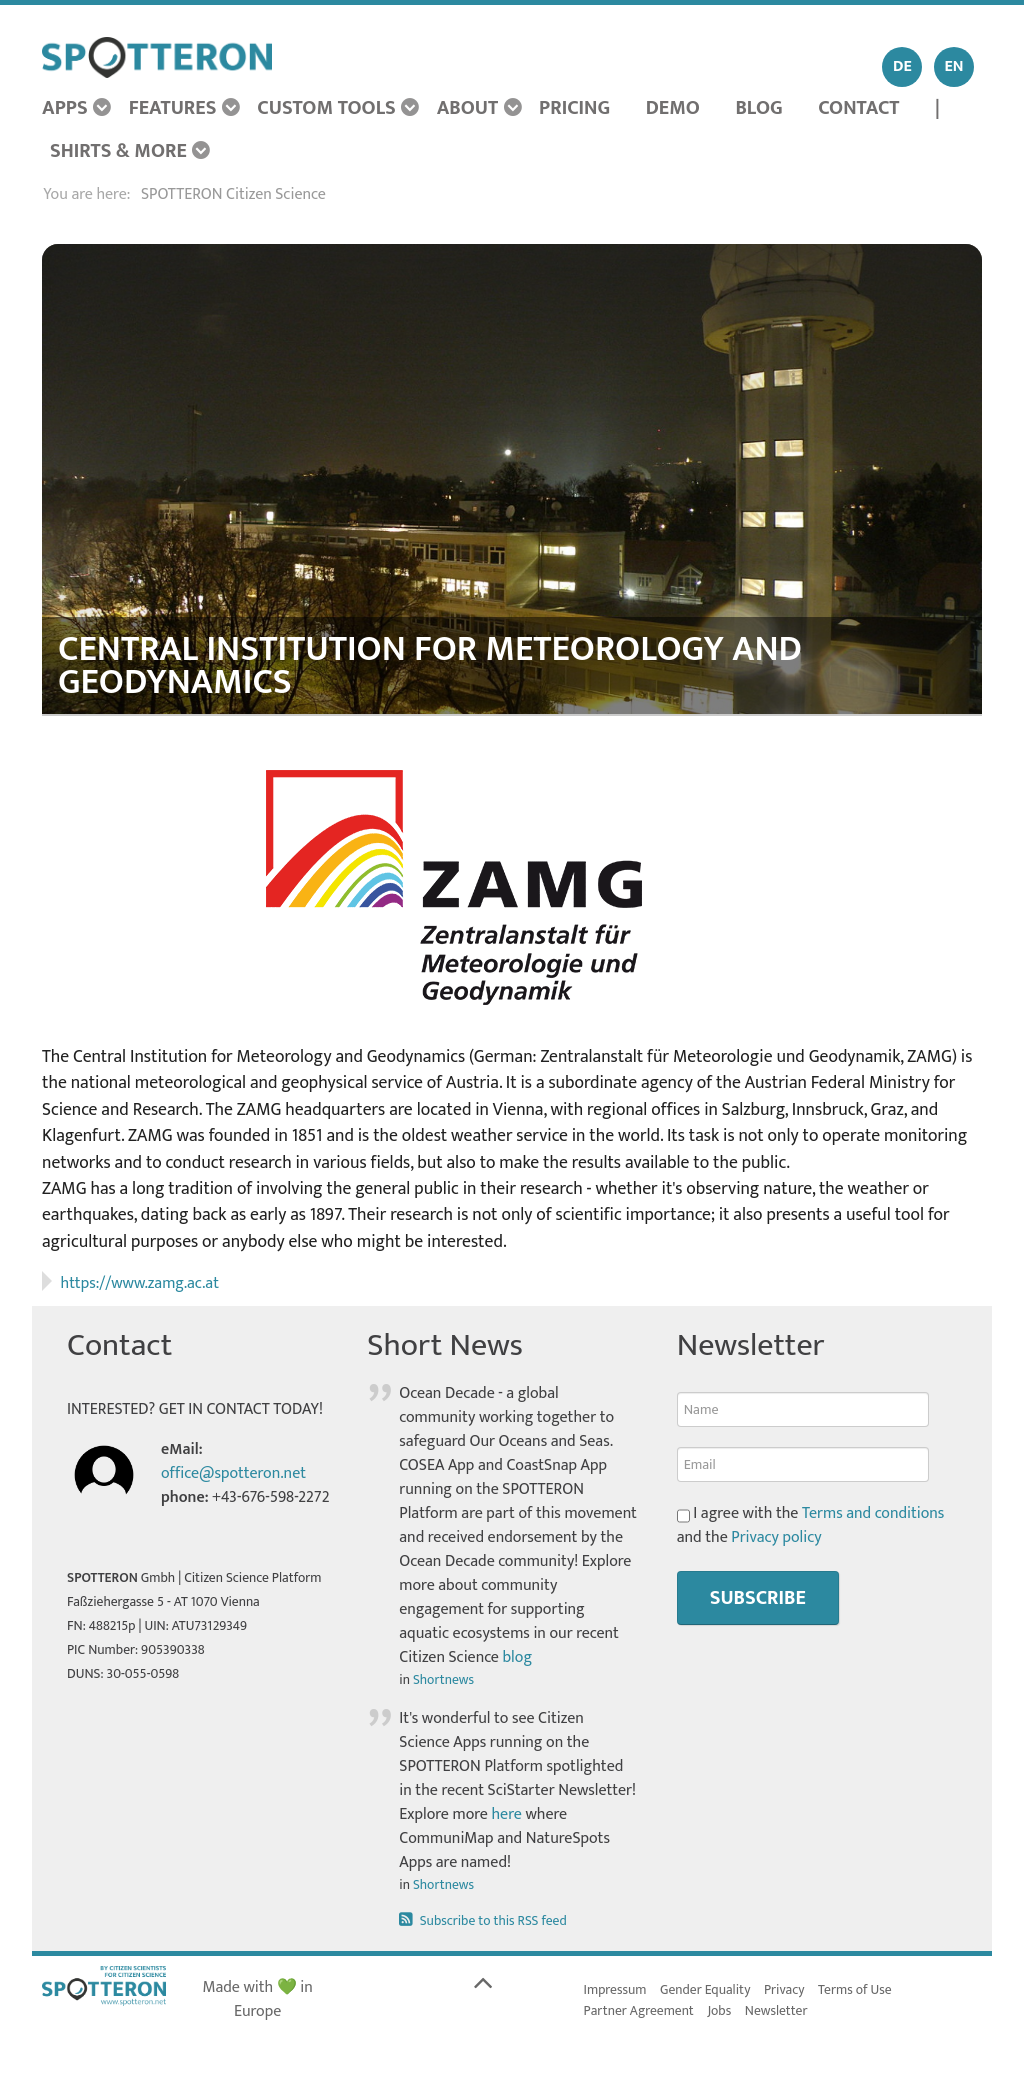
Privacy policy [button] (776, 1537)
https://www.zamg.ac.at (140, 1283)
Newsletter (776, 2011)
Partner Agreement (639, 2011)
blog (517, 1657)
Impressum (615, 1990)
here (506, 1814)
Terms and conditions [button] (873, 1513)
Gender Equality (705, 1990)
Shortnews (443, 1680)
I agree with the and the (811, 1526)
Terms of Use (855, 1990)
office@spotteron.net (233, 1473)
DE (902, 66)
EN (954, 66)
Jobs (720, 2011)
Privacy (784, 1990)
